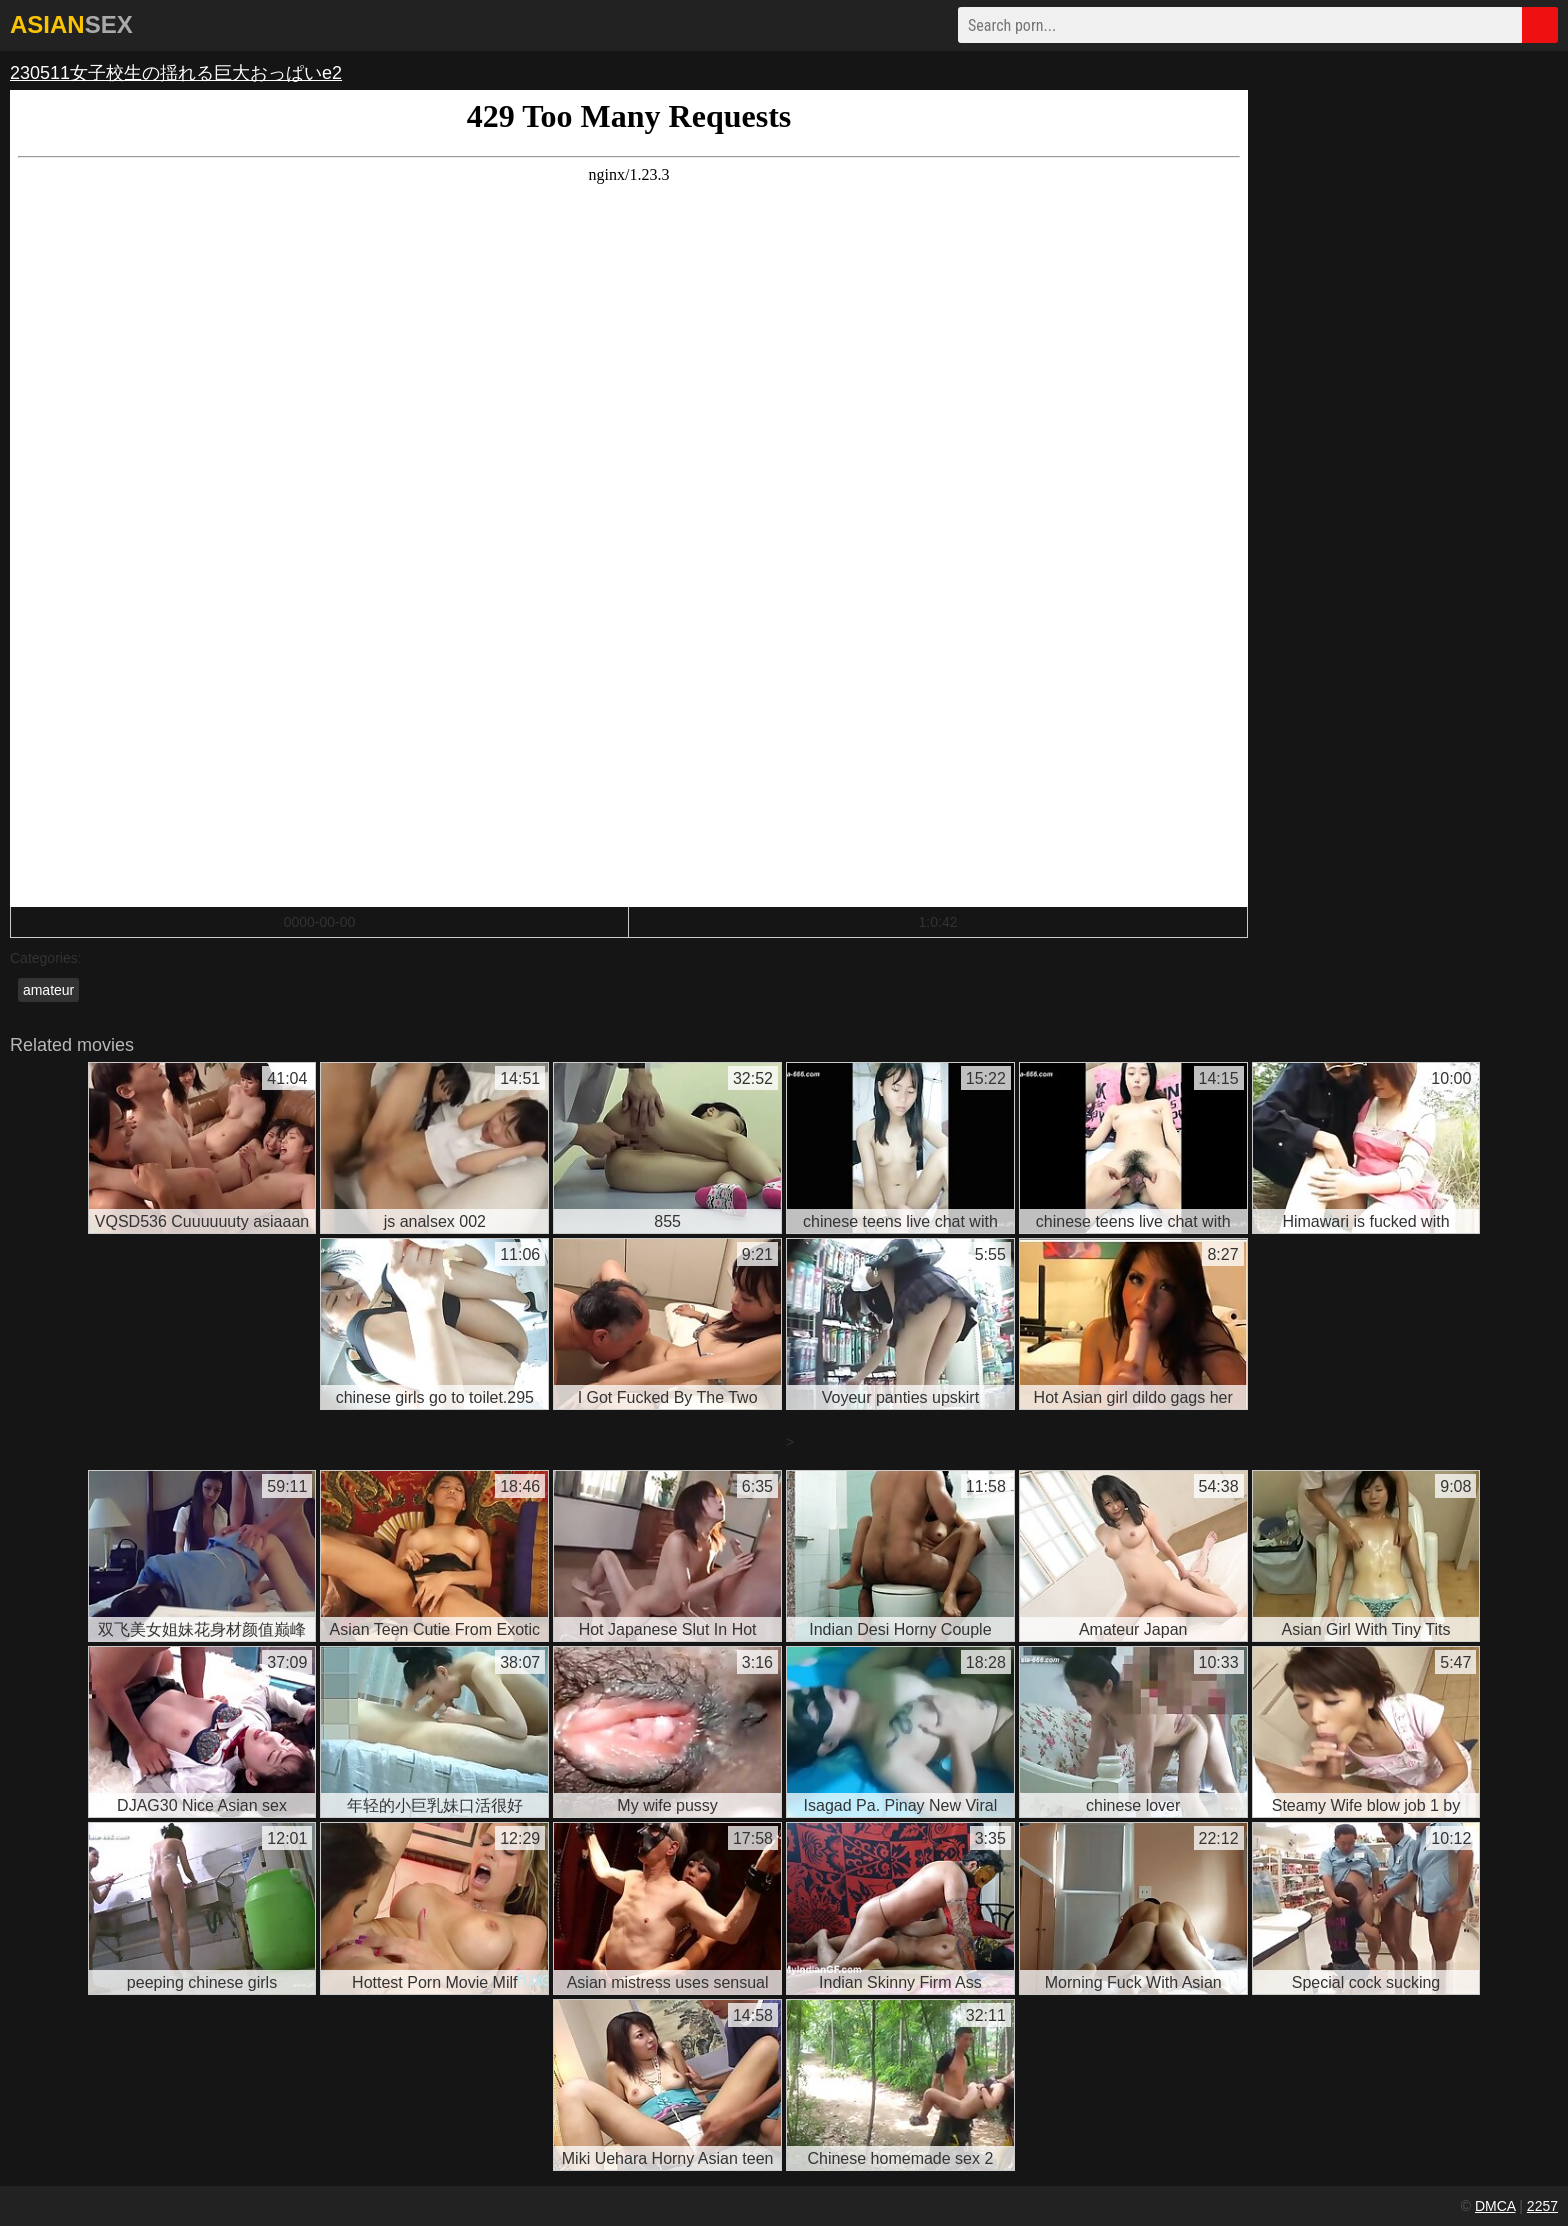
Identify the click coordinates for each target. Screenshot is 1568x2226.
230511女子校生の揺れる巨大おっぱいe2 (176, 73)
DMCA (1495, 2206)
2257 (1542, 2206)
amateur (48, 990)
